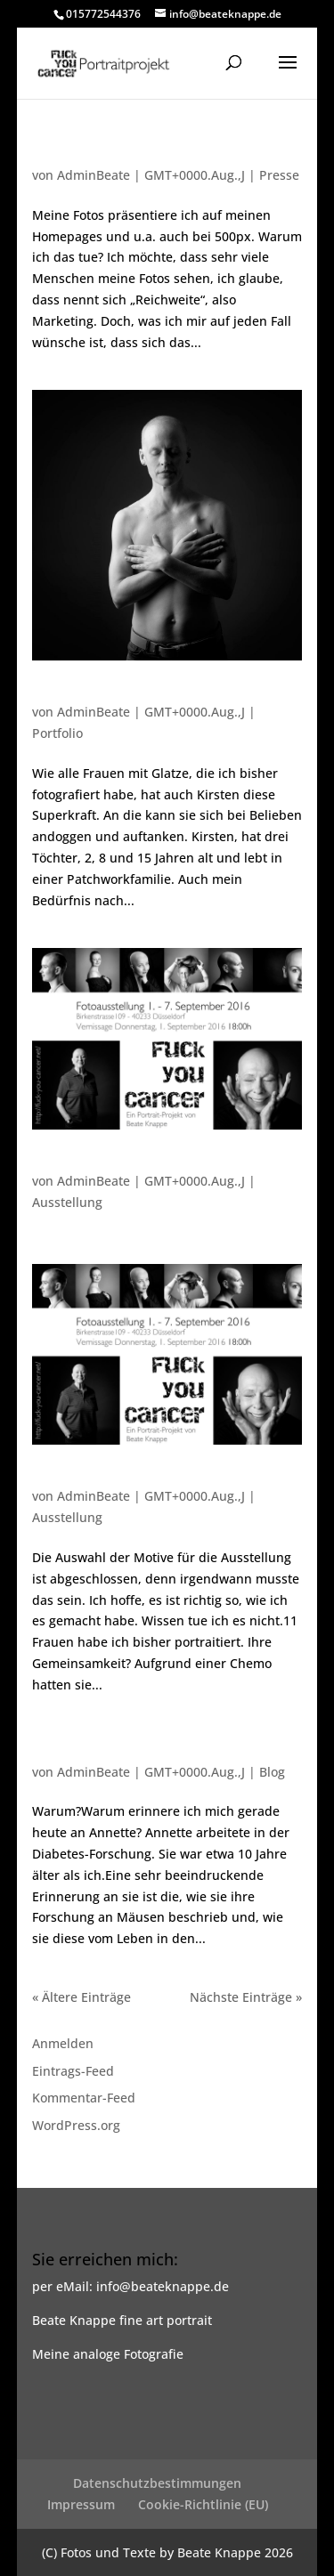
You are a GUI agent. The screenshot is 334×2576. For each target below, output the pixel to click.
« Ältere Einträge (81, 1997)
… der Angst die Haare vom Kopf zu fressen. (150, 1747)
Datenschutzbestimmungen (157, 2483)
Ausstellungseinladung (108, 1163)
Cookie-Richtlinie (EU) (203, 2504)
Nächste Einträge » (246, 1997)
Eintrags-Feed (73, 2070)
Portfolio (57, 733)
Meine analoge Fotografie (107, 2353)
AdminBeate (93, 174)
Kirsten (56, 694)
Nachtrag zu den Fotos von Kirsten (148, 157)
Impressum (81, 2504)
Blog (272, 1771)
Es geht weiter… (85, 1478)
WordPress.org (76, 2125)
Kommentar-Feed (83, 2097)
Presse (279, 174)
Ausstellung (67, 1202)
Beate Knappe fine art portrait (122, 2320)
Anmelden (63, 2043)
